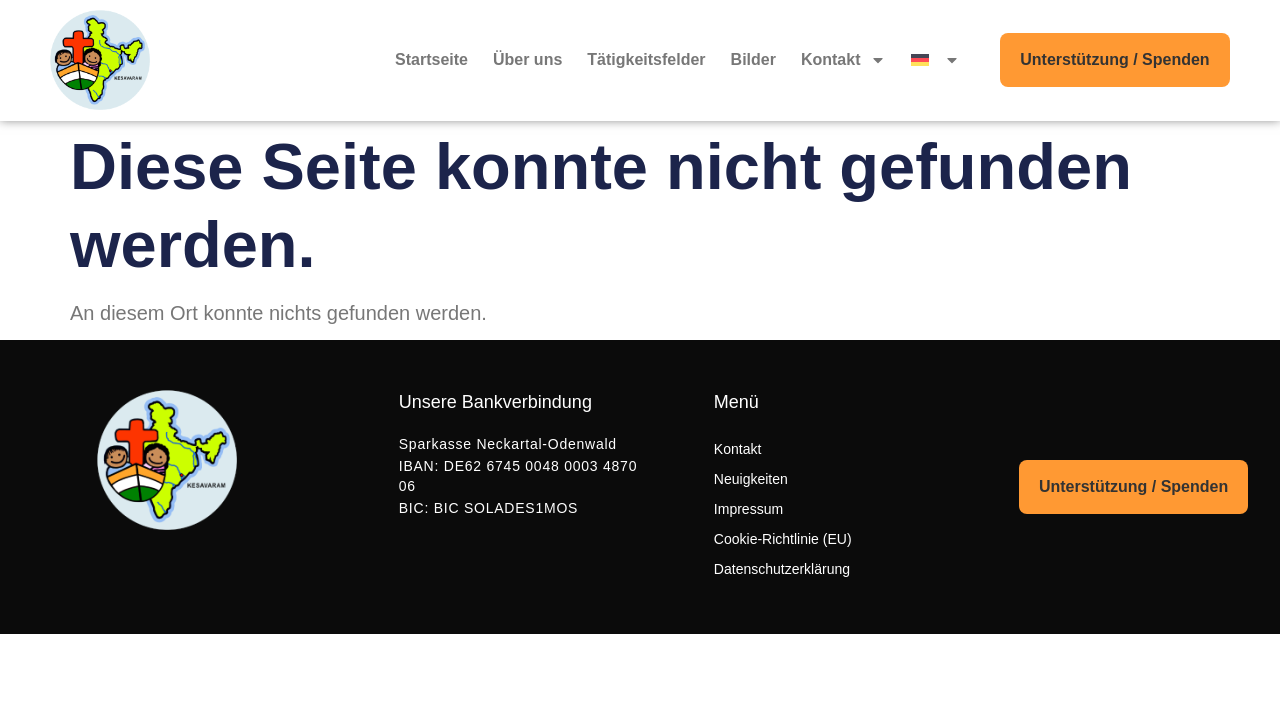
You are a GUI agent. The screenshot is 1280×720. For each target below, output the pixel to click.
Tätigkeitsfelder (646, 59)
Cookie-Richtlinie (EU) (783, 539)
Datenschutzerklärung (782, 569)
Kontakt (844, 60)
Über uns (527, 59)
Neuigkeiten (751, 479)
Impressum (748, 509)
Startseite (431, 59)
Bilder (753, 59)
